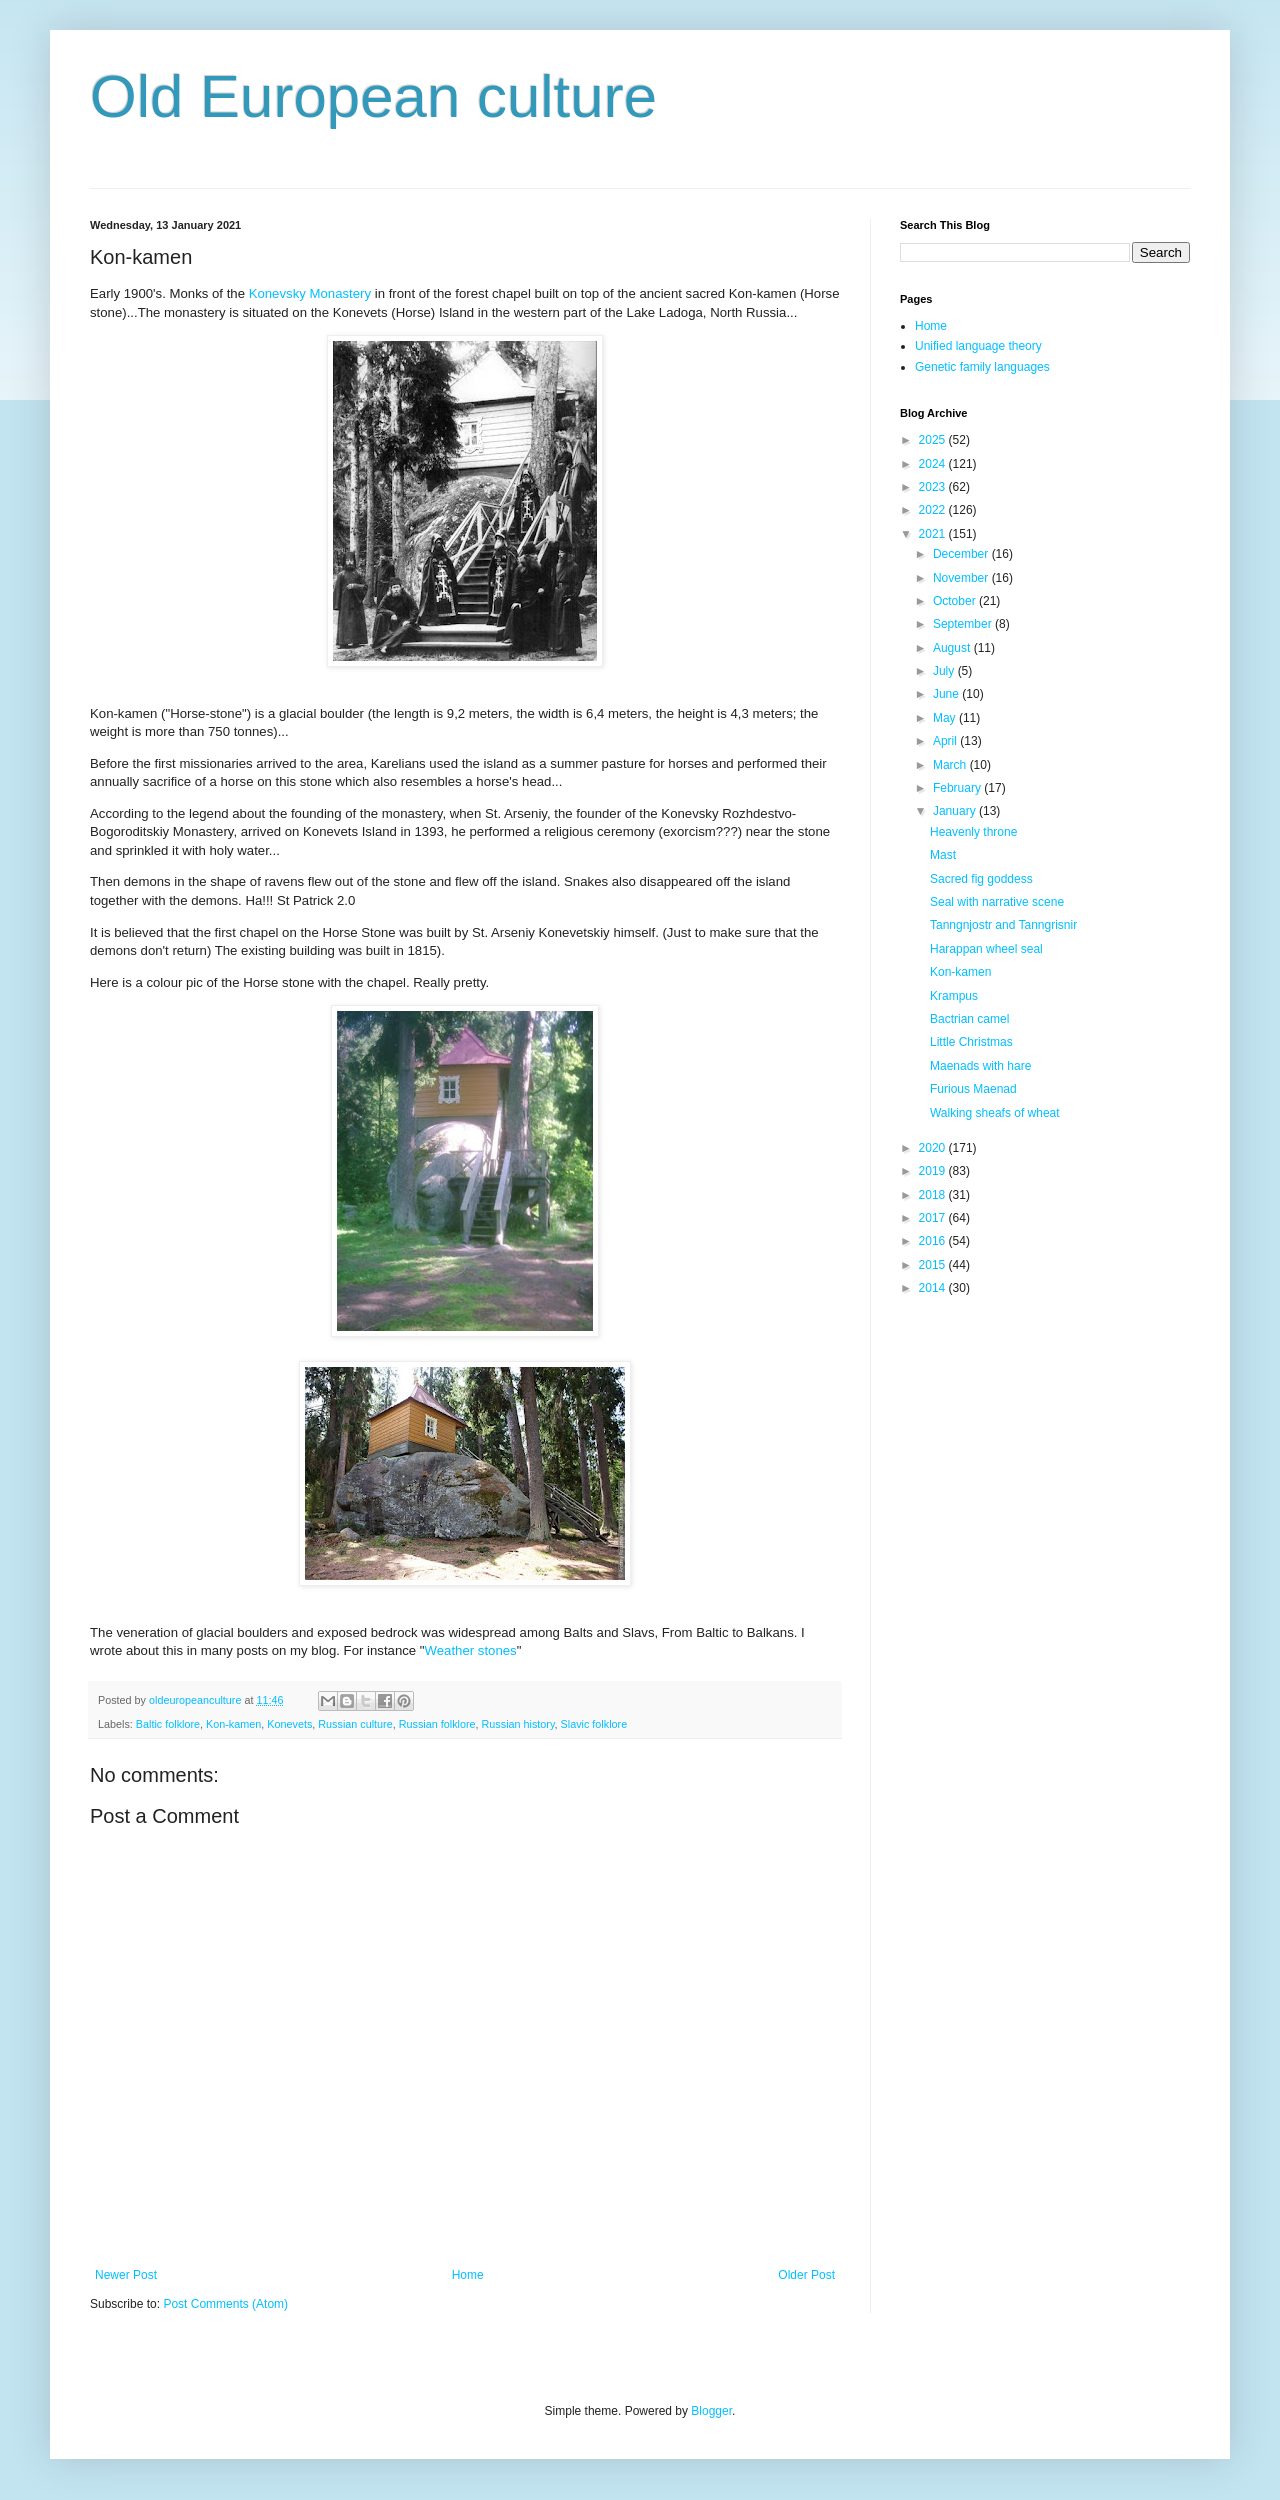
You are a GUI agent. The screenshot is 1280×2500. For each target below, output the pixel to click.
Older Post (806, 2275)
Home (468, 2275)
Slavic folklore (594, 1724)
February (958, 788)
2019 (934, 1171)
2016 (934, 1241)
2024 (934, 464)
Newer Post (126, 2275)
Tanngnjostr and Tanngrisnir (1003, 925)
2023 (934, 487)
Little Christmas (971, 1042)
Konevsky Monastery (310, 293)
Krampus (954, 996)
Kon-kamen (233, 1724)
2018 (934, 1195)
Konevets (289, 1724)
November (962, 578)
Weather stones (471, 1650)
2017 (934, 1218)
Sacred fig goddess (981, 879)
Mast (943, 855)
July (945, 671)
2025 (934, 440)
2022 (934, 510)
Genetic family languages (982, 367)
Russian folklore (437, 1724)
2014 (934, 1288)
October (956, 601)
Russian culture (355, 1724)
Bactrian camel (969, 1019)
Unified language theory (978, 346)
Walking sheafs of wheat (995, 1113)
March (951, 765)
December (962, 554)
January (956, 811)
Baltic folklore (168, 1724)
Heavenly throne (973, 832)
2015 (934, 1265)
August (953, 648)
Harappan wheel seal (986, 949)
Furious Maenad (973, 1089)
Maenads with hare (980, 1066)
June (947, 694)
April (946, 741)
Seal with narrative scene (997, 902)
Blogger (711, 2411)
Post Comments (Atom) (225, 2304)
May (946, 718)
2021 (934, 534)
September (964, 624)
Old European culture (373, 96)
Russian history (518, 1724)
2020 (934, 1148)
